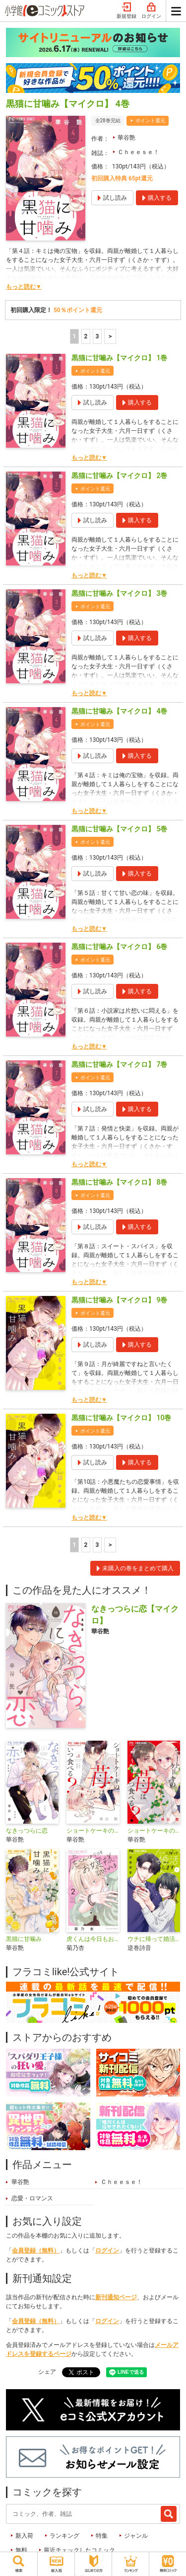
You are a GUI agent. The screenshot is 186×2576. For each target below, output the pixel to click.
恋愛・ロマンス (32, 2198)
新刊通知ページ (116, 2297)
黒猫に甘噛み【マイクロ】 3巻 (119, 593)
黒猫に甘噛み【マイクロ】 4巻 (119, 711)
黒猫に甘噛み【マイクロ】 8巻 (119, 1182)
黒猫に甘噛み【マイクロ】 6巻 (119, 947)
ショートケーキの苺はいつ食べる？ (153, 1830)
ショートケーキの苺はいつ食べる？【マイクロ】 (92, 1830)
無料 (21, 2550)
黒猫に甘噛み (24, 1938)
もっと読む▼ (24, 286)
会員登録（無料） (36, 2250)
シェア (47, 2371)
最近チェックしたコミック (79, 2550)
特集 (102, 2535)
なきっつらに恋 (27, 1830)
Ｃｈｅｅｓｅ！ (138, 152)
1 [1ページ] (74, 336)
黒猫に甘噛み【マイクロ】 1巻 (119, 358)
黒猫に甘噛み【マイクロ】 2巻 (119, 476)
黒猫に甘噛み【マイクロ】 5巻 (119, 829)
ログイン (151, 10)
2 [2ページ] (85, 336)
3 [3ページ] (97, 336)
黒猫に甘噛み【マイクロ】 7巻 (119, 1064)
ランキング (64, 2535)
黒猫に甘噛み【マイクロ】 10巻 (121, 1418)
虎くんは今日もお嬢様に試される (92, 1938)
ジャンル (136, 2535)
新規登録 (126, 10)
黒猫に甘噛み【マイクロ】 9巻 (119, 1300)
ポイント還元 (150, 120)
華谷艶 (126, 137)
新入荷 (24, 2535)
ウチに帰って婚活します (153, 1938)
